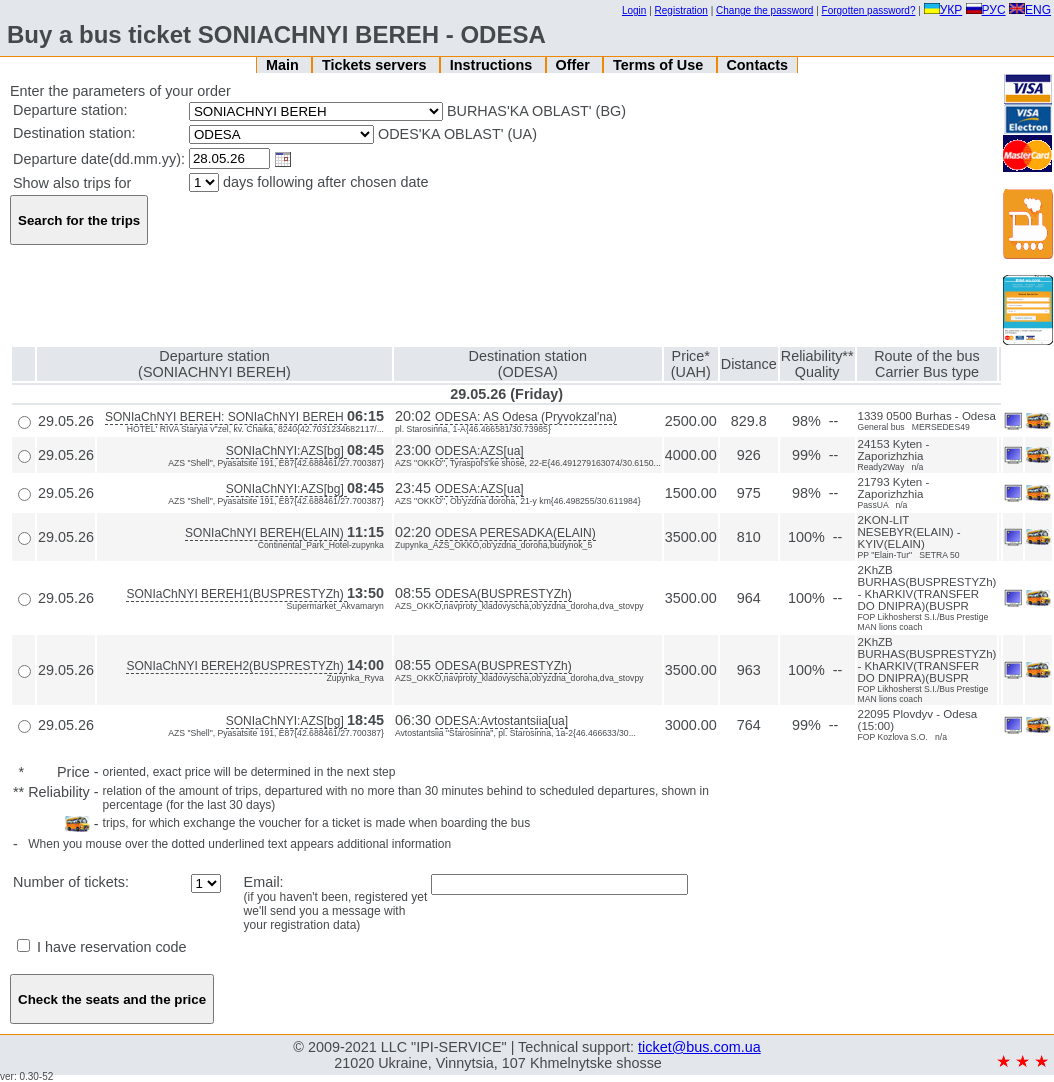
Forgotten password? (869, 10)
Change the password (764, 10)
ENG (1030, 10)
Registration (681, 10)
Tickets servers (376, 65)
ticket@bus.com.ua (699, 1047)
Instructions (493, 65)
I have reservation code (102, 947)
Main (284, 65)
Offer (574, 65)
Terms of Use (660, 65)
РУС (986, 10)
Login (634, 10)
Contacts (757, 65)
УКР (943, 10)
